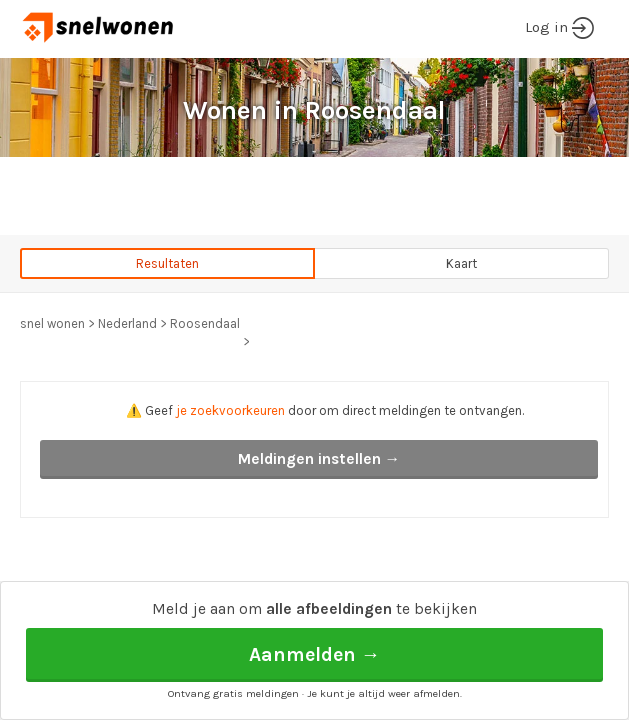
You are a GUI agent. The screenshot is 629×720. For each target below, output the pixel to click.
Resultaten (167, 263)
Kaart (461, 263)
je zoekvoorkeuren (230, 410)
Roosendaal (205, 323)
